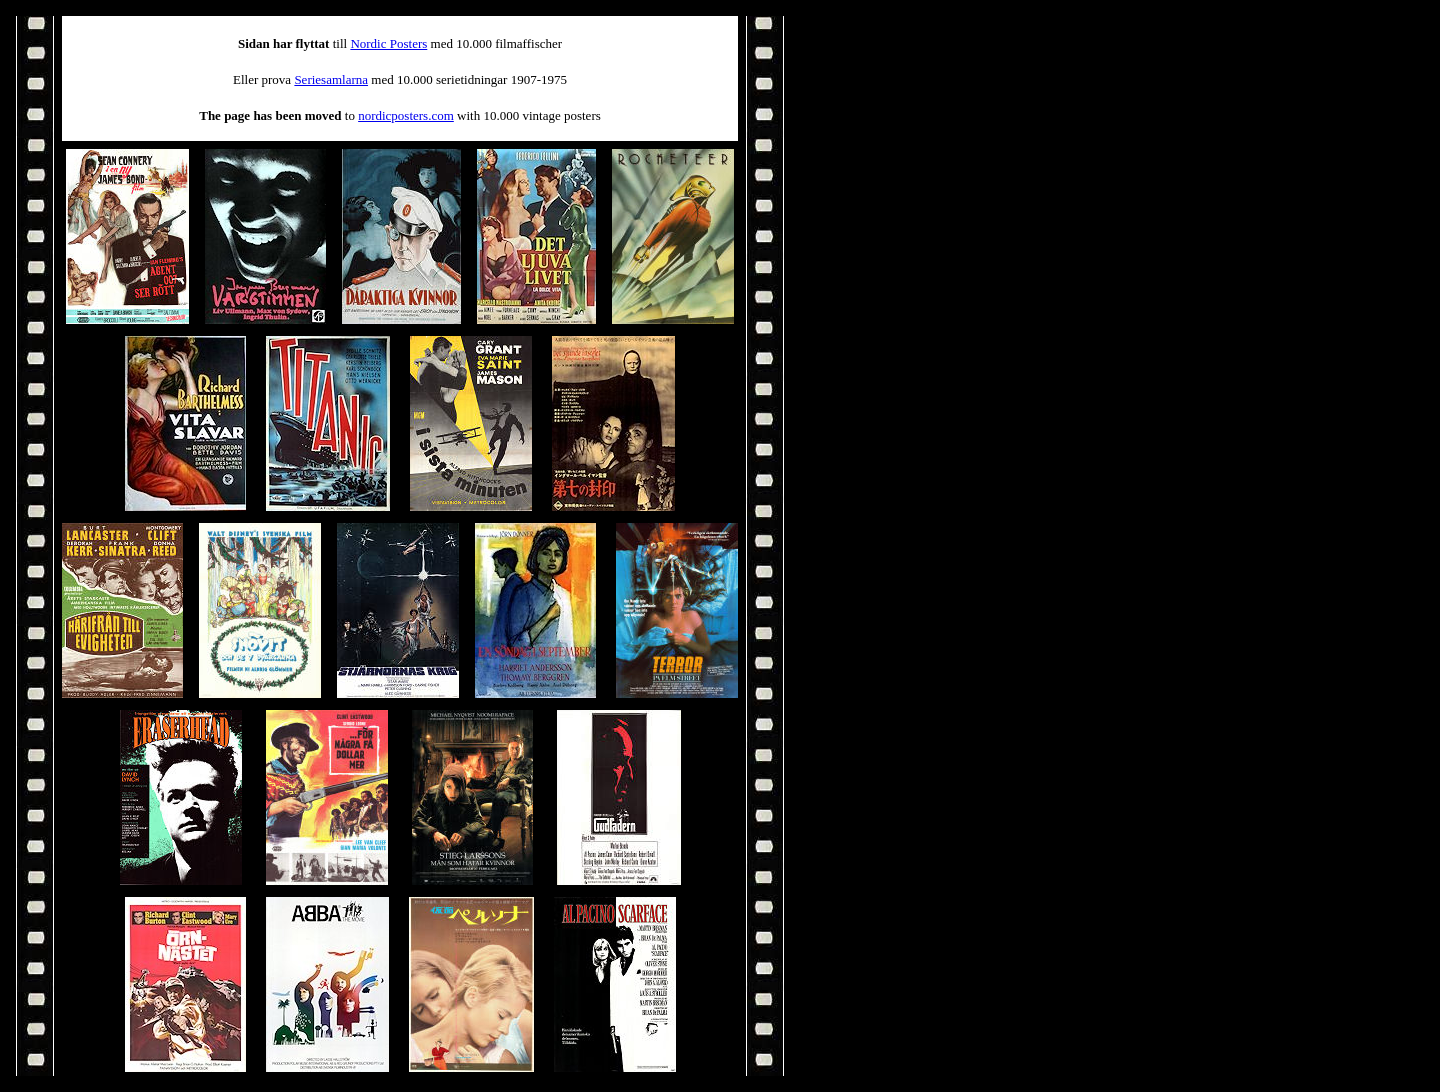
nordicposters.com (406, 115)
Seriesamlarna (331, 79)
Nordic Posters (388, 43)
